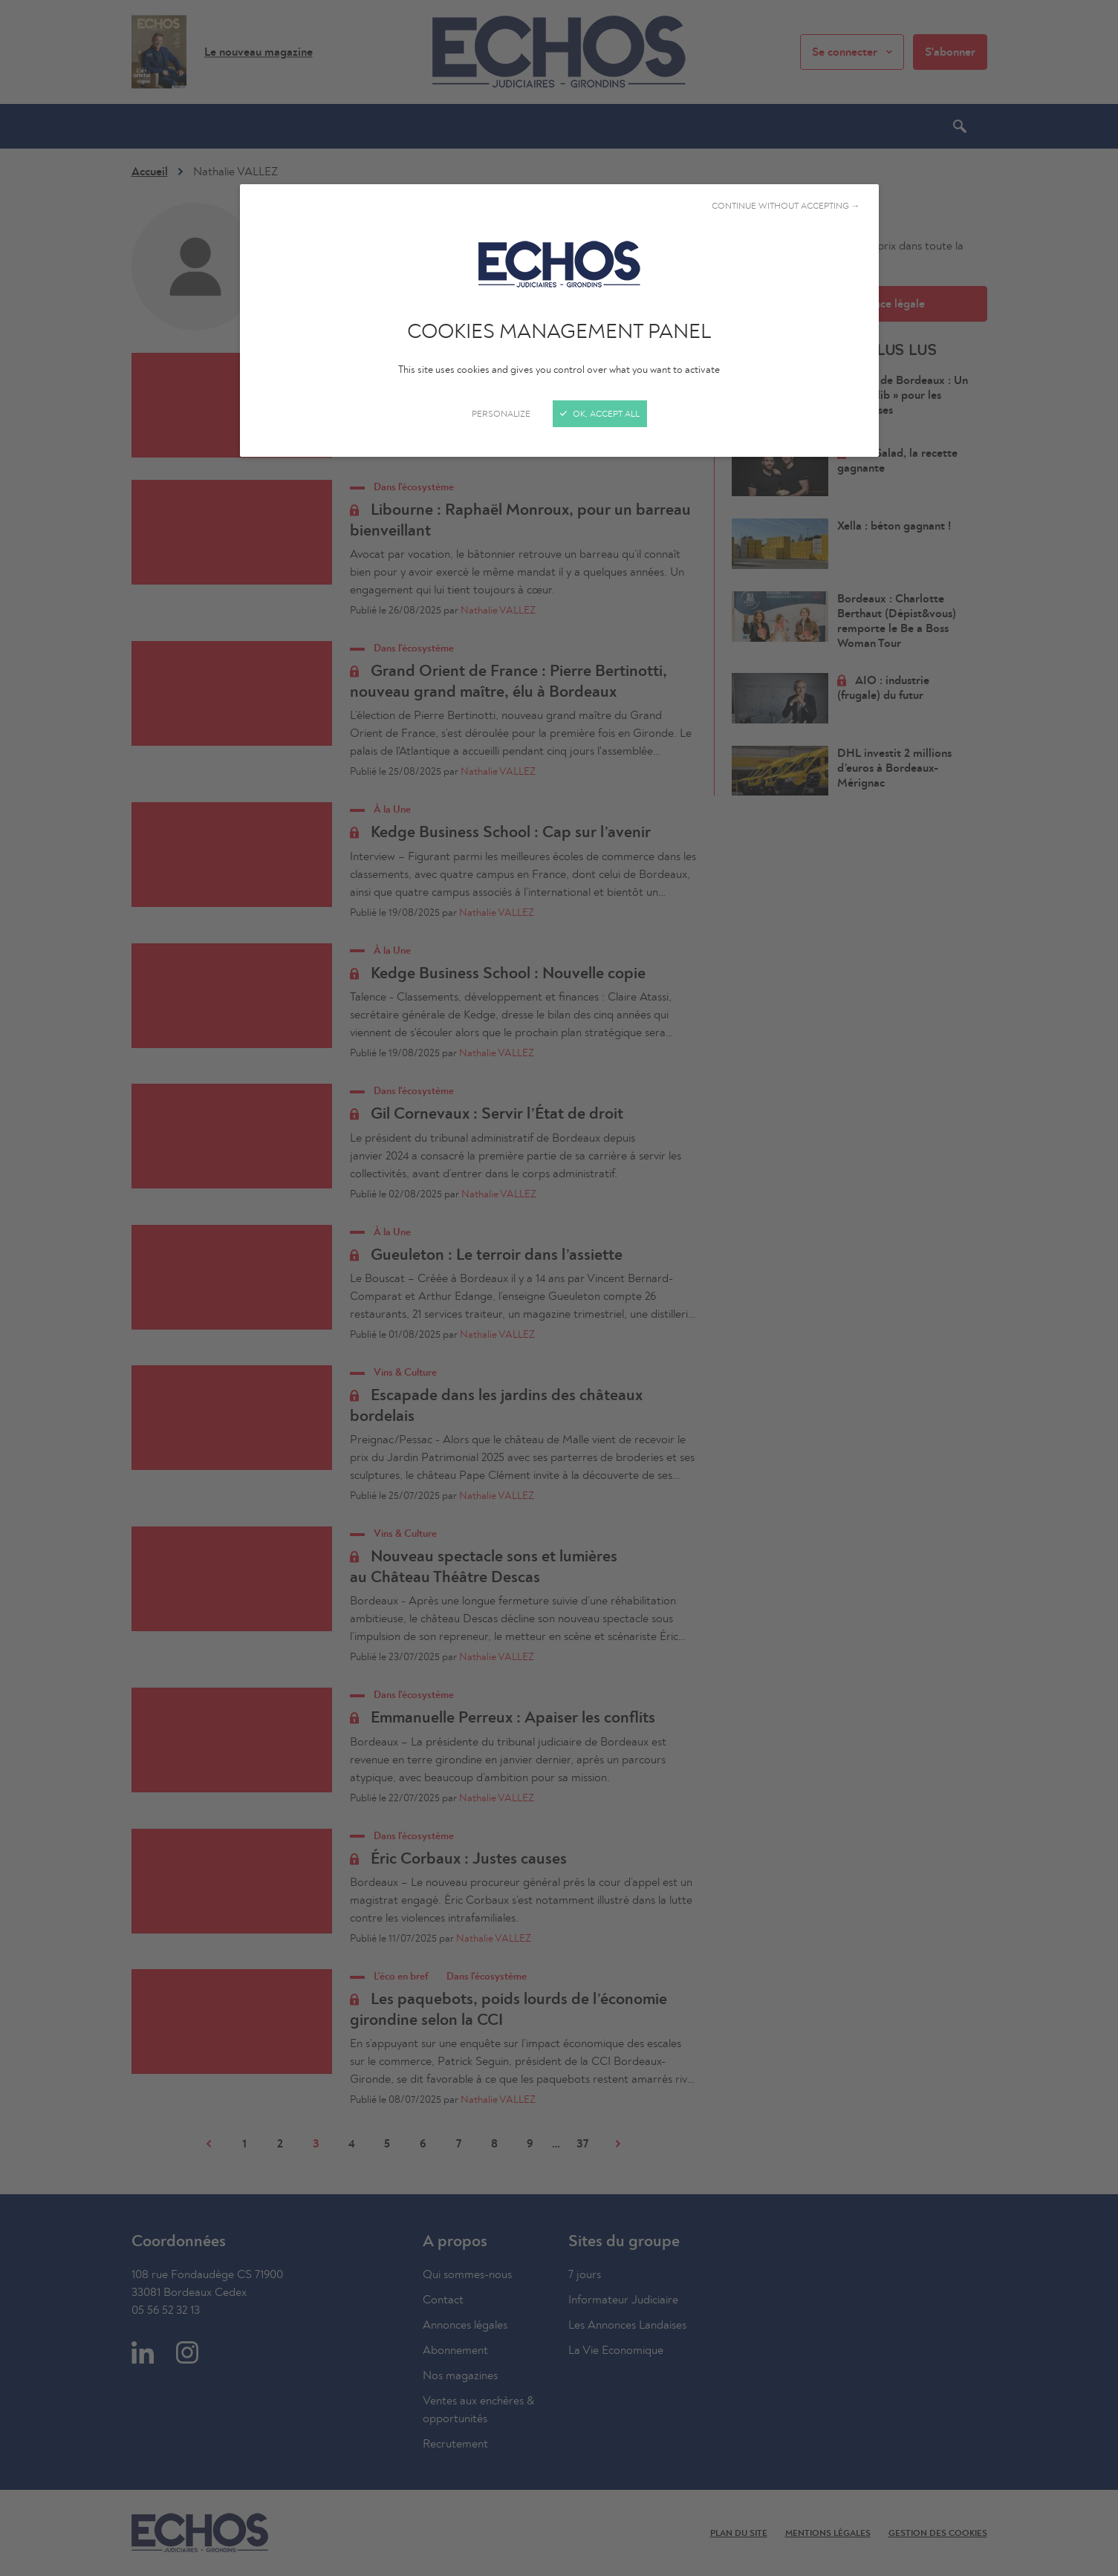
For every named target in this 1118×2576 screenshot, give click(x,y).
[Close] (559, 1288)
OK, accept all (600, 413)
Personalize (501, 413)
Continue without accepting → (786, 205)
